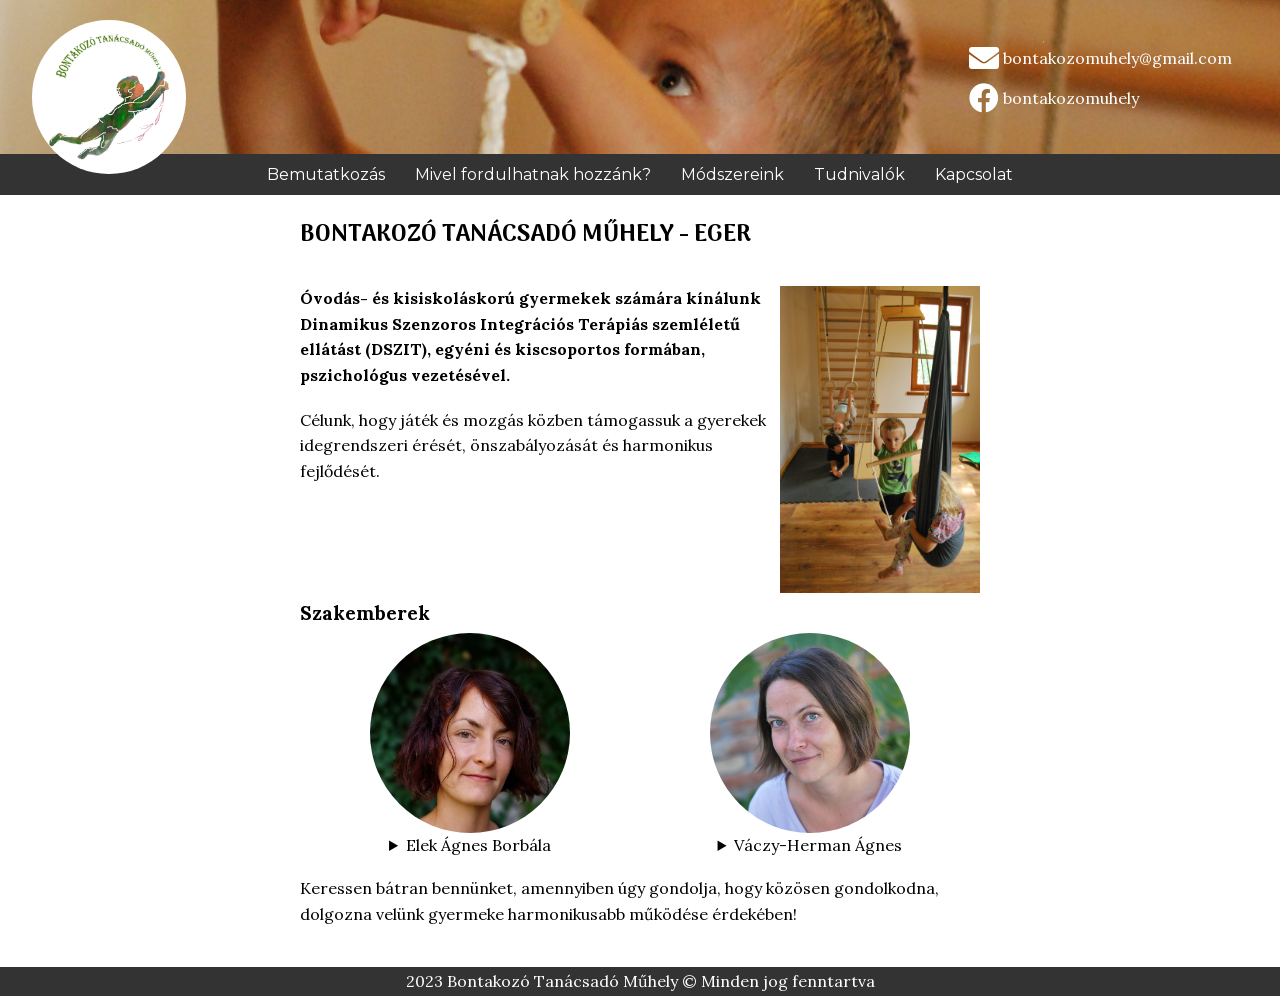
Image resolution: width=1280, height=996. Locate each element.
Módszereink (732, 174)
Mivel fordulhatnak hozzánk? (533, 174)
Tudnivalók (859, 174)
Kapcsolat (974, 174)
